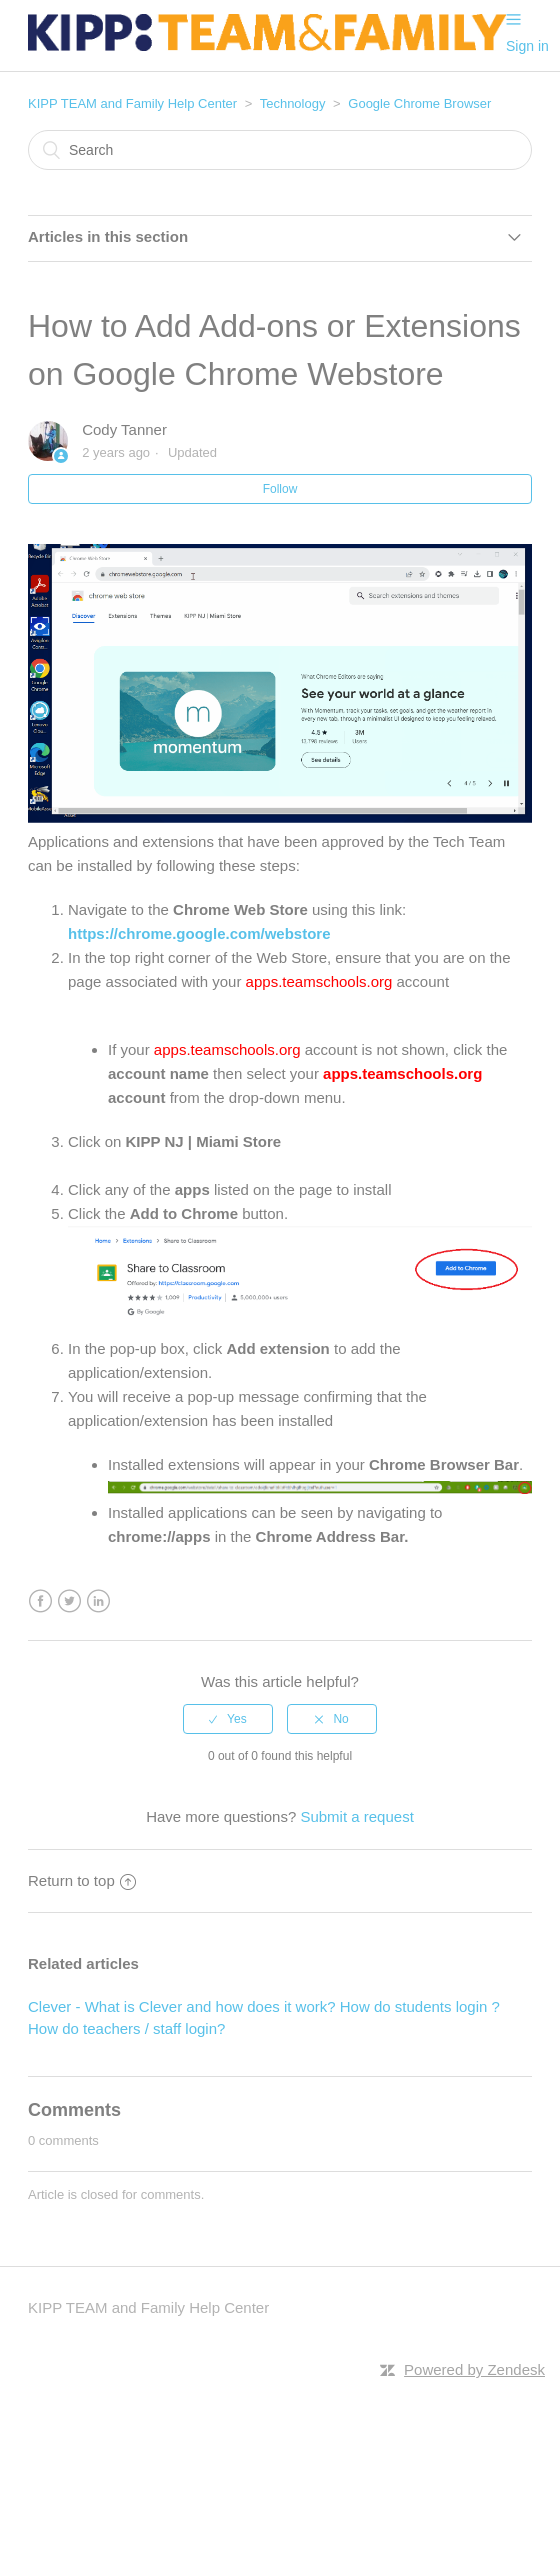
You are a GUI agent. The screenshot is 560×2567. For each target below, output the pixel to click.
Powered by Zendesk (474, 2369)
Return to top (82, 1880)
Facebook (40, 1601)
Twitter (69, 1601)
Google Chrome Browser (419, 103)
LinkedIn (98, 1601)
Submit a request (356, 1816)
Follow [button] (280, 489)
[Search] (280, 150)
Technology (293, 103)
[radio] (228, 1719)
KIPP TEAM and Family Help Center (132, 103)
